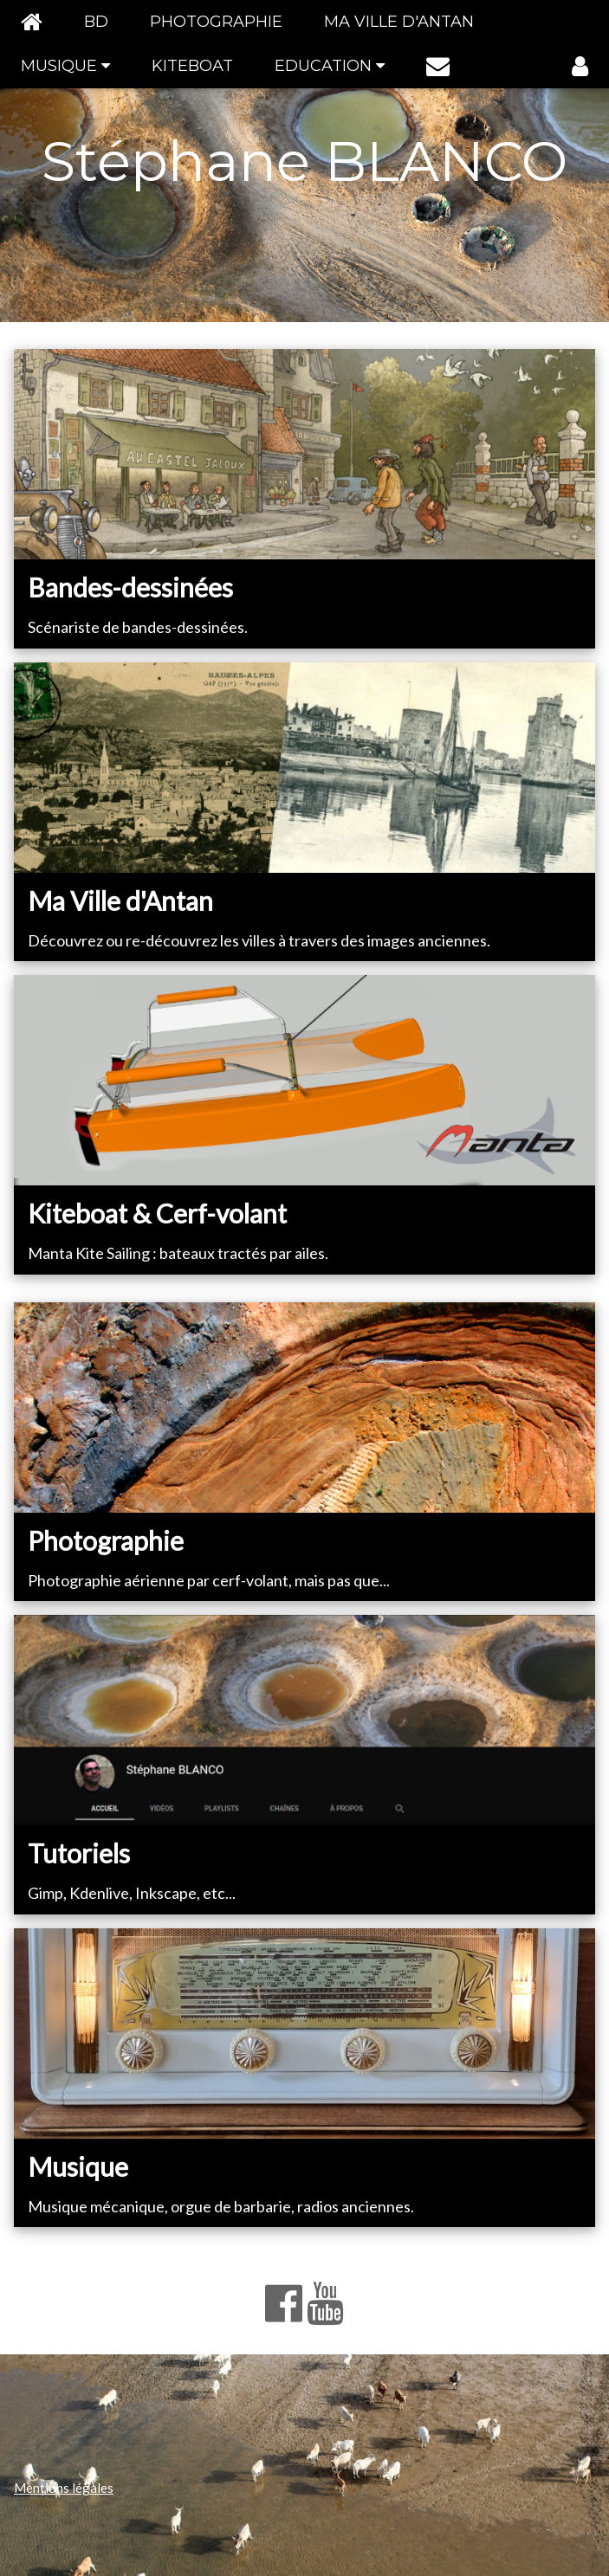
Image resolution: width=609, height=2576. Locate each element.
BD (96, 21)
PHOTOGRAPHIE (216, 21)
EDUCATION (330, 65)
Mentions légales (63, 2487)
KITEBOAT (192, 65)
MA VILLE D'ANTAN (399, 21)
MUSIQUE (65, 65)
